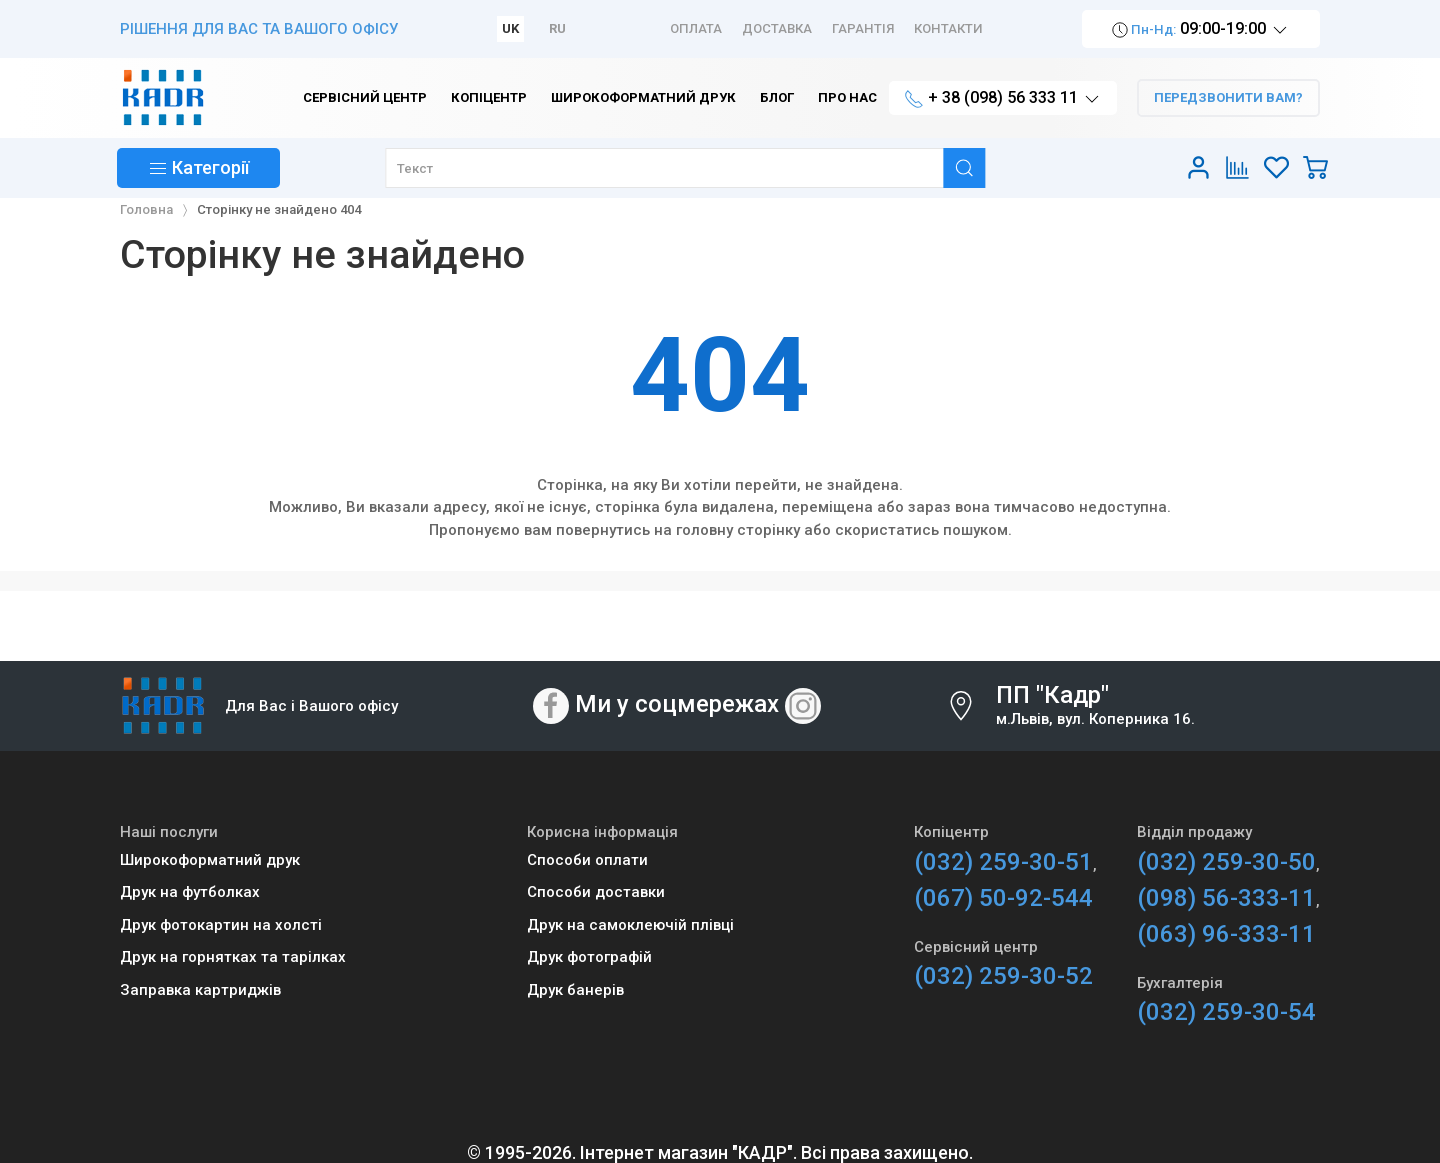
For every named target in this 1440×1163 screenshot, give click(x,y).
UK (510, 28)
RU (557, 28)
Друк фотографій (589, 957)
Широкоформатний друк (210, 860)
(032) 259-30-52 (1003, 976)
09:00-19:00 (1201, 29)
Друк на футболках (190, 892)
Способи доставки (596, 892)
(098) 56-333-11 (1226, 898)
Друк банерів (575, 990)
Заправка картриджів (200, 990)
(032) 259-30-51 (1003, 862)
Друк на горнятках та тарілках (233, 957)
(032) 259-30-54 (1226, 1012)
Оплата (696, 28)
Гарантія (863, 28)
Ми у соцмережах (677, 705)
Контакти (948, 28)
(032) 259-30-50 (1226, 862)
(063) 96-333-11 (1226, 934)
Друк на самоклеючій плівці (630, 925)
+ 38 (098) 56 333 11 (1003, 98)
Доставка (777, 28)
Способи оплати (587, 860)
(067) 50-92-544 (1003, 898)
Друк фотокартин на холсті (221, 925)
